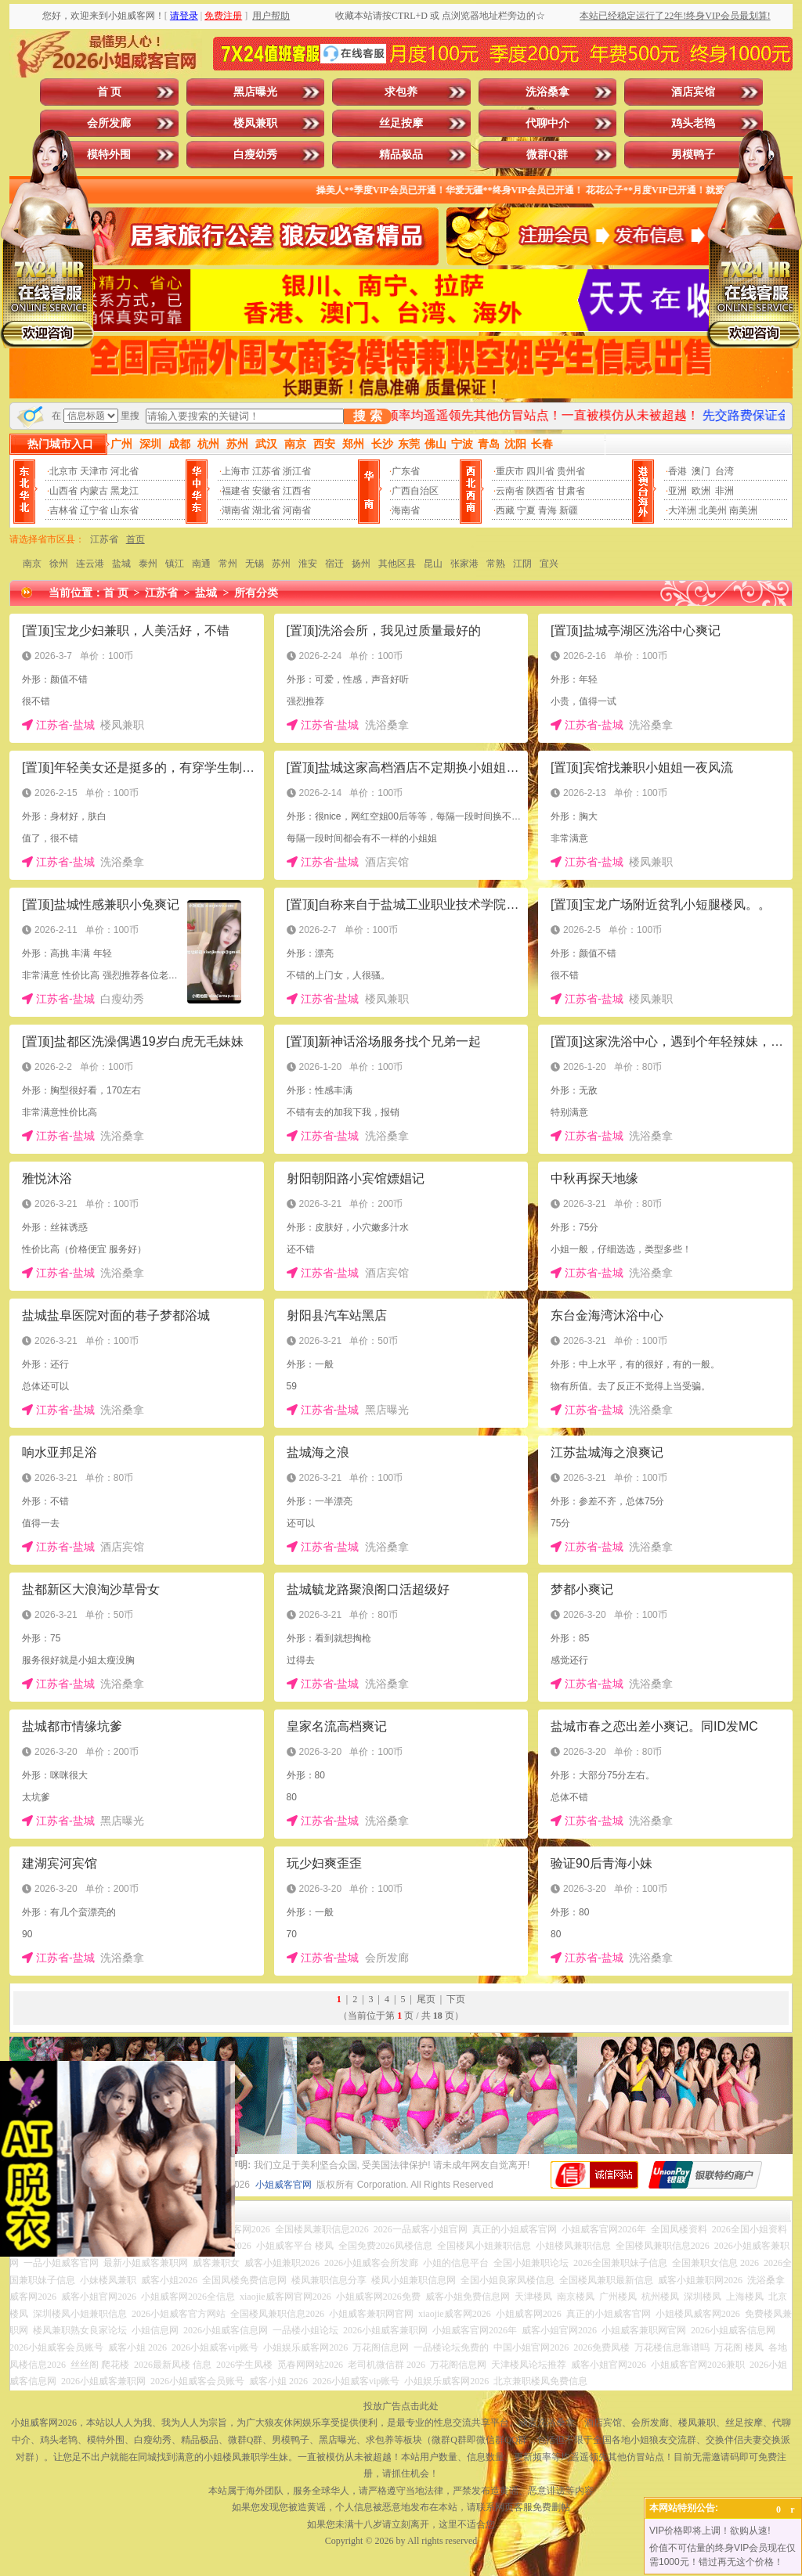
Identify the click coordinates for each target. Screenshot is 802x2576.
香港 (677, 471)
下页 (455, 1999)
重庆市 (510, 471)
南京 (32, 563)
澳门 (701, 471)
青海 (547, 510)
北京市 (63, 471)
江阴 (522, 563)
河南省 (297, 510)
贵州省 (571, 471)
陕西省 (540, 490)
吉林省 (63, 510)
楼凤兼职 (255, 123)
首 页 (109, 92)
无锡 (254, 563)
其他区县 (397, 563)
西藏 (505, 510)
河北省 (124, 471)
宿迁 (334, 563)
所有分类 (256, 593)
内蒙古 (94, 490)
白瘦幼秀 (255, 154)
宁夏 (526, 510)
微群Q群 (547, 154)
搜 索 (367, 416)
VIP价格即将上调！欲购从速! (710, 2530)
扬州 (361, 563)
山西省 (63, 490)
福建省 (236, 490)
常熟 (495, 563)
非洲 (724, 490)
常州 (228, 563)
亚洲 (677, 490)
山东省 (124, 510)
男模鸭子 (693, 154)
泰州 (148, 563)
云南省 (510, 490)
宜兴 (549, 563)
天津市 (94, 471)
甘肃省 (571, 490)
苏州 (281, 563)
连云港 (90, 563)
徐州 (58, 563)
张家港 (464, 563)
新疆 (568, 510)
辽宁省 (94, 510)
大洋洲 (682, 510)
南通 (201, 563)
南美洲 (743, 510)
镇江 (174, 563)
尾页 (426, 1999)
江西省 (297, 490)
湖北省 (266, 510)
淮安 (307, 563)
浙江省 (297, 471)
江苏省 (266, 471)
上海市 (236, 471)
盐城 (121, 563)
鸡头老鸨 (693, 123)
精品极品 (401, 154)
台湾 (724, 471)
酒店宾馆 (693, 92)
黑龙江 (124, 490)
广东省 (406, 471)
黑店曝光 (255, 92)
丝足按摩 (401, 123)
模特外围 (109, 154)
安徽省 (266, 490)
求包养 (401, 92)
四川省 (540, 471)
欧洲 (701, 490)
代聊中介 (547, 123)
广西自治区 (415, 490)
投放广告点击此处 (401, 2406)
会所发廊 (109, 123)
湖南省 (236, 510)
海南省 (406, 510)
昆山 (433, 563)
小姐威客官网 (283, 2184)
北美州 (713, 510)
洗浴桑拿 (547, 92)
